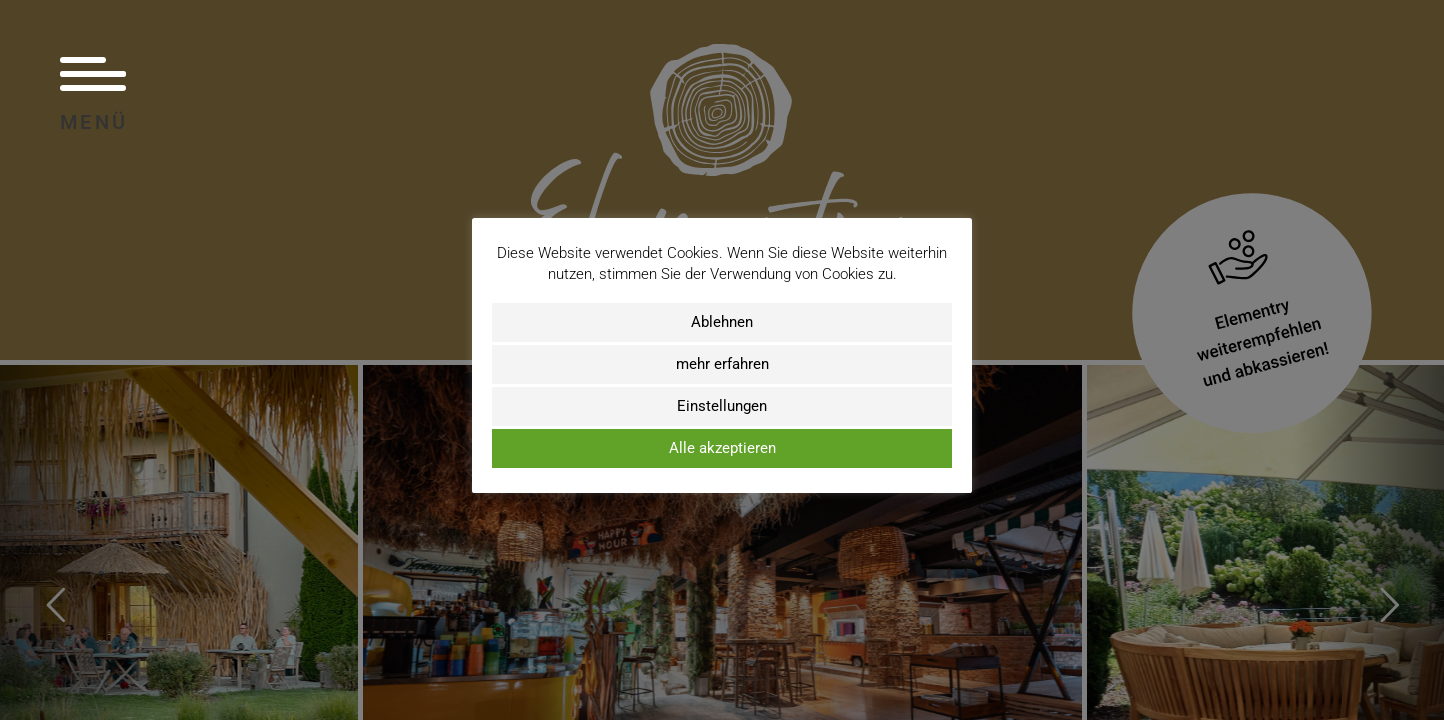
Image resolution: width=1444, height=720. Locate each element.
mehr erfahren (722, 364)
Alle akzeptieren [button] (722, 448)
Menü (94, 93)
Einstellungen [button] (722, 406)
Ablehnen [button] (722, 322)
